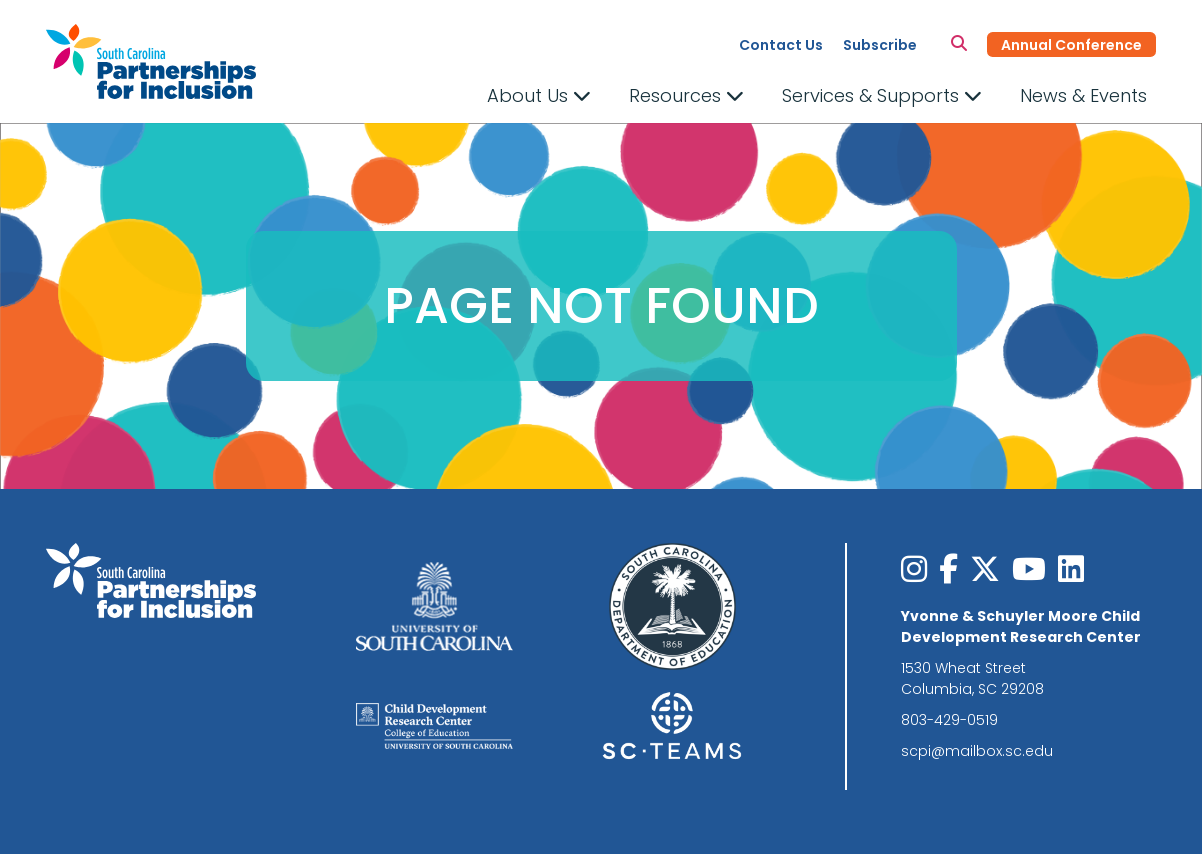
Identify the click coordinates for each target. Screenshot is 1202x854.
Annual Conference (1071, 45)
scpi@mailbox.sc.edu (977, 751)
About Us (539, 95)
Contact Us (781, 45)
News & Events (1083, 95)
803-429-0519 (949, 720)
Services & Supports (882, 95)
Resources (686, 95)
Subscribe (880, 45)
